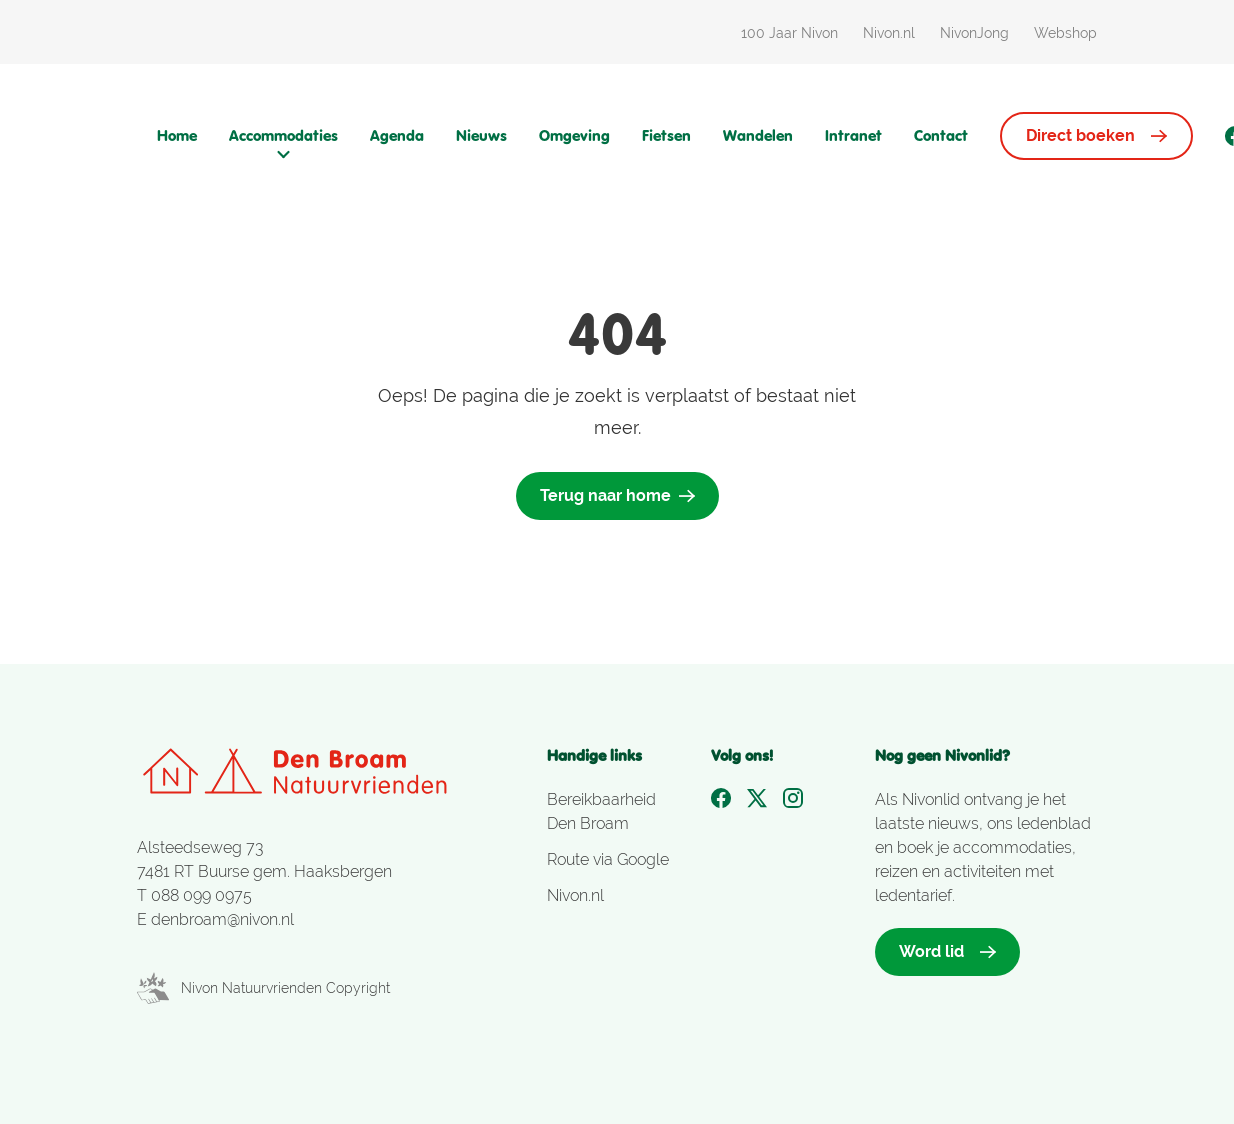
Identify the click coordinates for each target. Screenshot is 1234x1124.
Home (177, 135)
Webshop (1065, 33)
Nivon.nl (889, 33)
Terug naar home (617, 495)
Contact (941, 135)
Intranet (853, 135)
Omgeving (574, 135)
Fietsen (666, 135)
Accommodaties (283, 143)
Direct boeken (1096, 135)
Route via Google (608, 859)
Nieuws (481, 135)
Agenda (397, 135)
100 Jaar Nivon (789, 33)
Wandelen (758, 135)
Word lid (947, 951)
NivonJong (974, 33)
